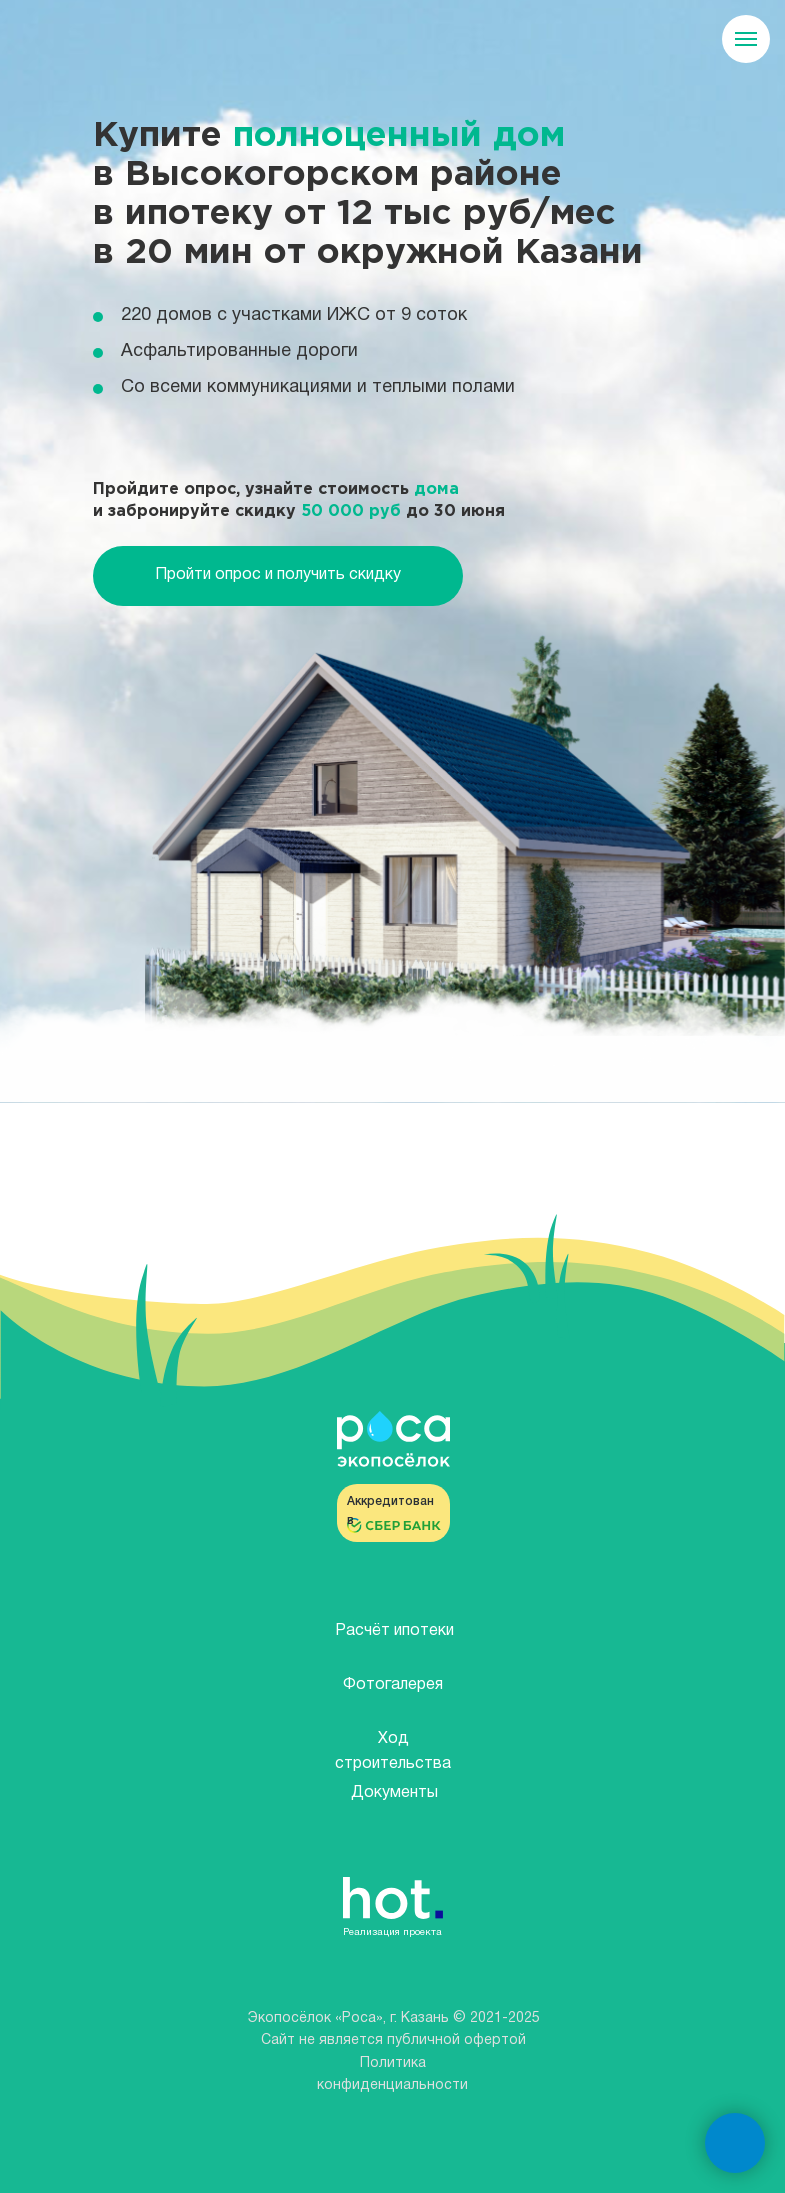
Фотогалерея (393, 1685)
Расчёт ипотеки (394, 1631)
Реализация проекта (392, 1932)
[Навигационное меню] (746, 39)
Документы (394, 1793)
